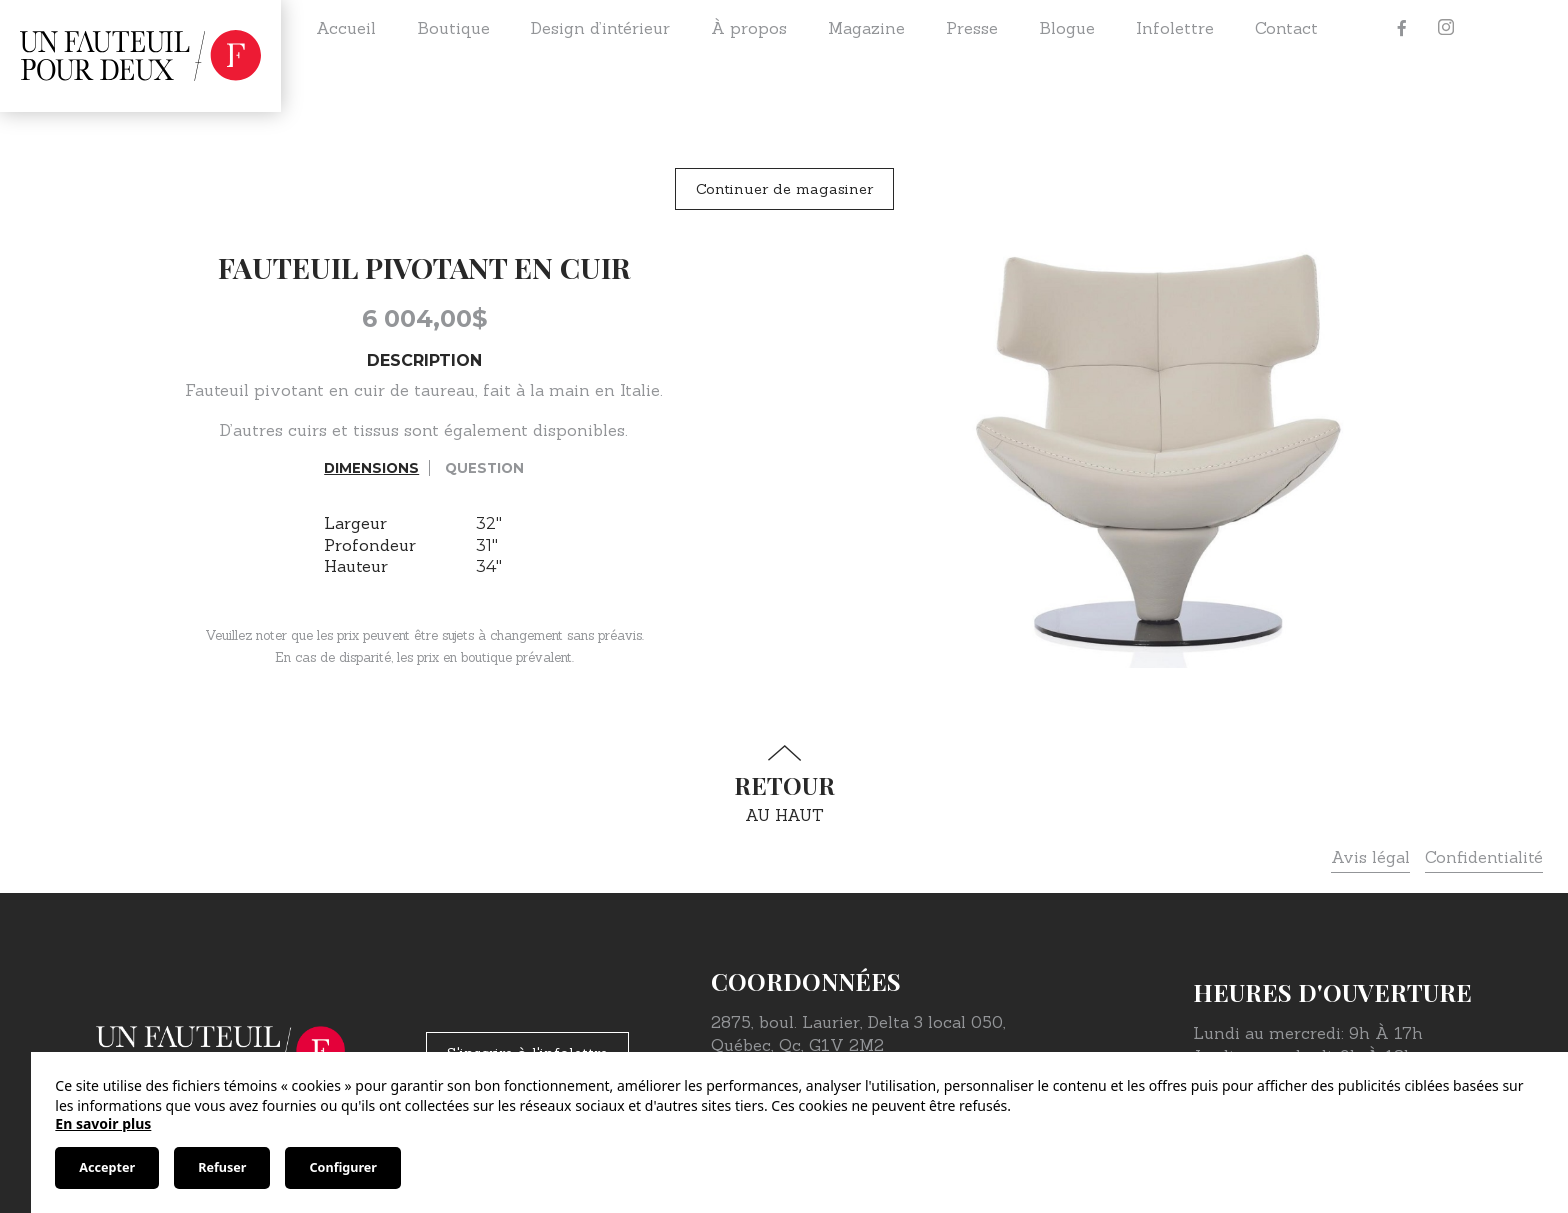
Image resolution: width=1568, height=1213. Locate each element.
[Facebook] (1402, 28)
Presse (972, 28)
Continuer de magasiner (784, 189)
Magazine (866, 28)
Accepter (107, 1167)
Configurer (342, 1167)
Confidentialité (1484, 857)
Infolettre (1175, 28)
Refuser (222, 1167)
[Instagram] (1446, 28)
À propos (749, 28)
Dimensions (371, 468)
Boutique (453, 28)
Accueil (346, 28)
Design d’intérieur (600, 28)
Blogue (1067, 28)
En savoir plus (103, 1123)
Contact (1286, 28)
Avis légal (1370, 857)
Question (484, 468)
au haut (784, 784)
